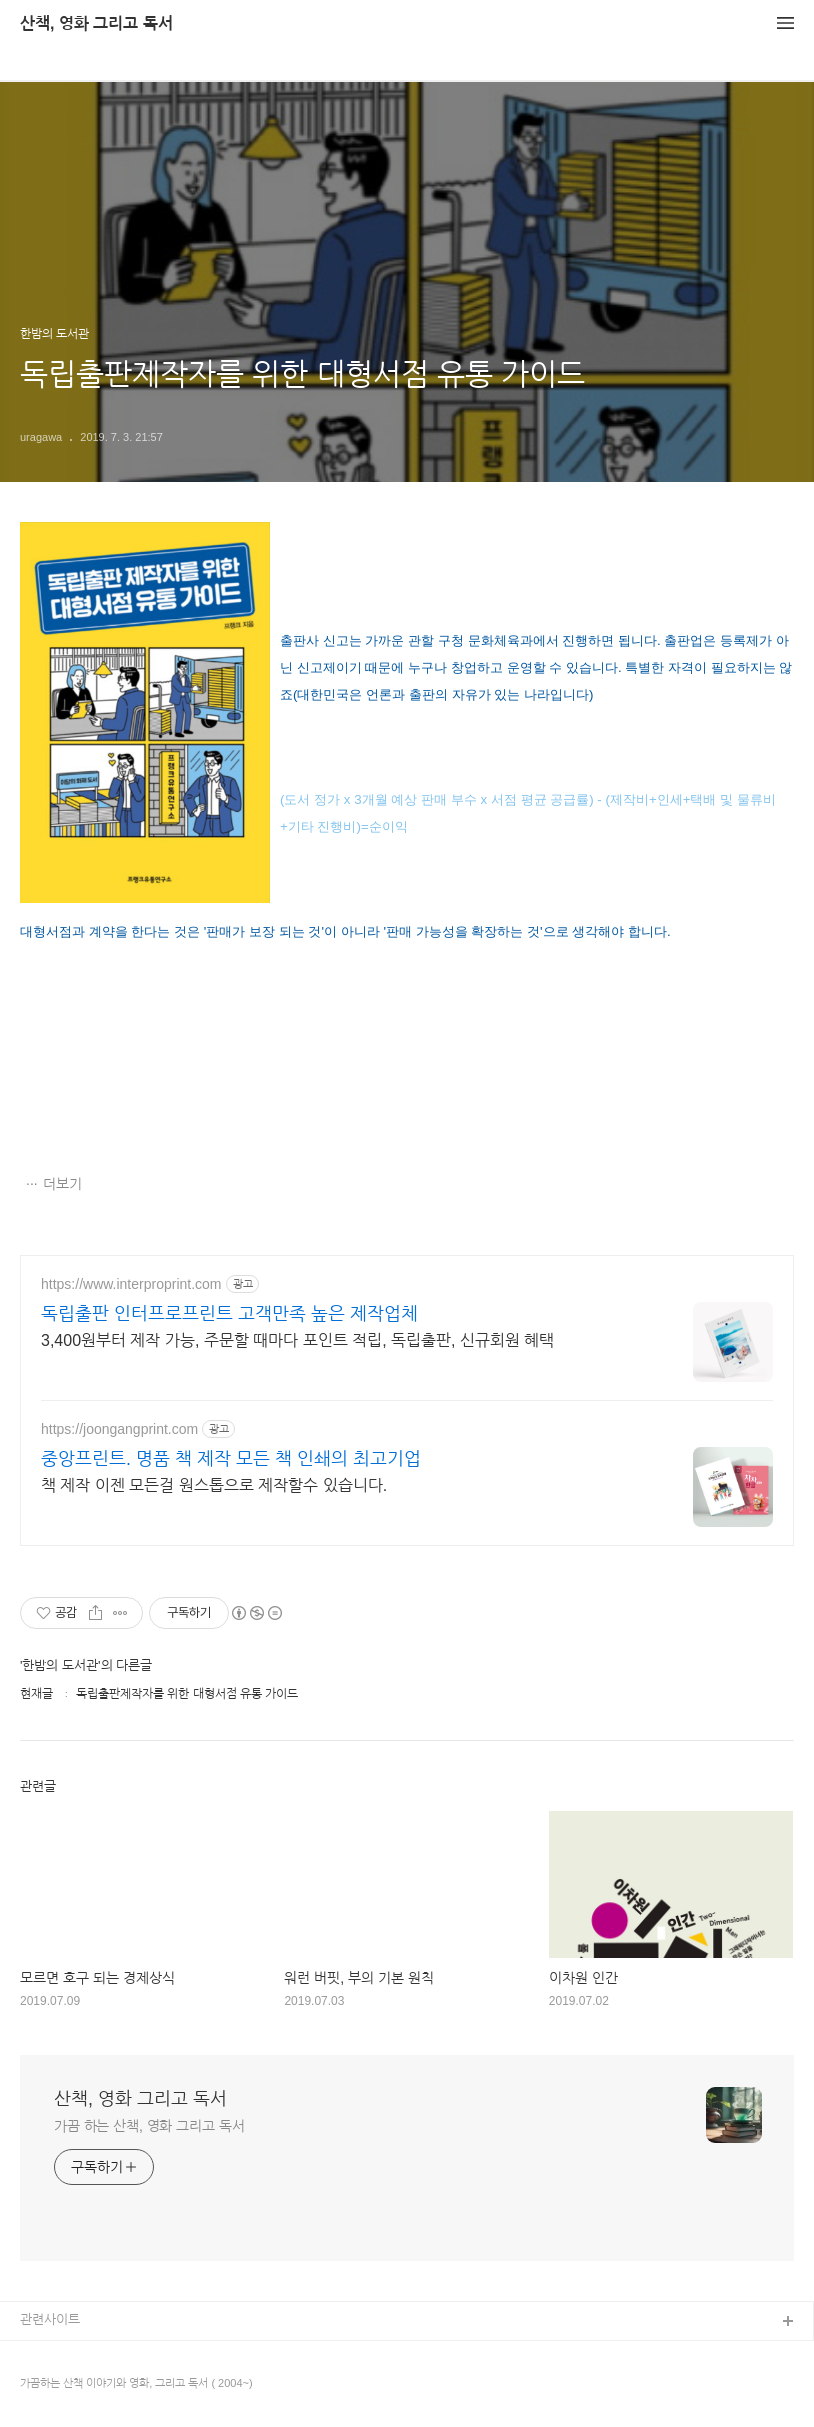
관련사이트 (50, 2319)
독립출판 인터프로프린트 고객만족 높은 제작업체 (229, 1314)
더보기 (62, 1184)
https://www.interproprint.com (131, 1284)
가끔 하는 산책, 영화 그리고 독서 (149, 2126)
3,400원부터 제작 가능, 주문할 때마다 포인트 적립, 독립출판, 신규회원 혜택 (297, 1340)
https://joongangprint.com (119, 1429)
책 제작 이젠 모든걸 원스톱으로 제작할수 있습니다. (214, 1485)
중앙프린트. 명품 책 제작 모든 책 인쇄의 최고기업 (231, 1459)
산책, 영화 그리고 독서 (96, 23)
